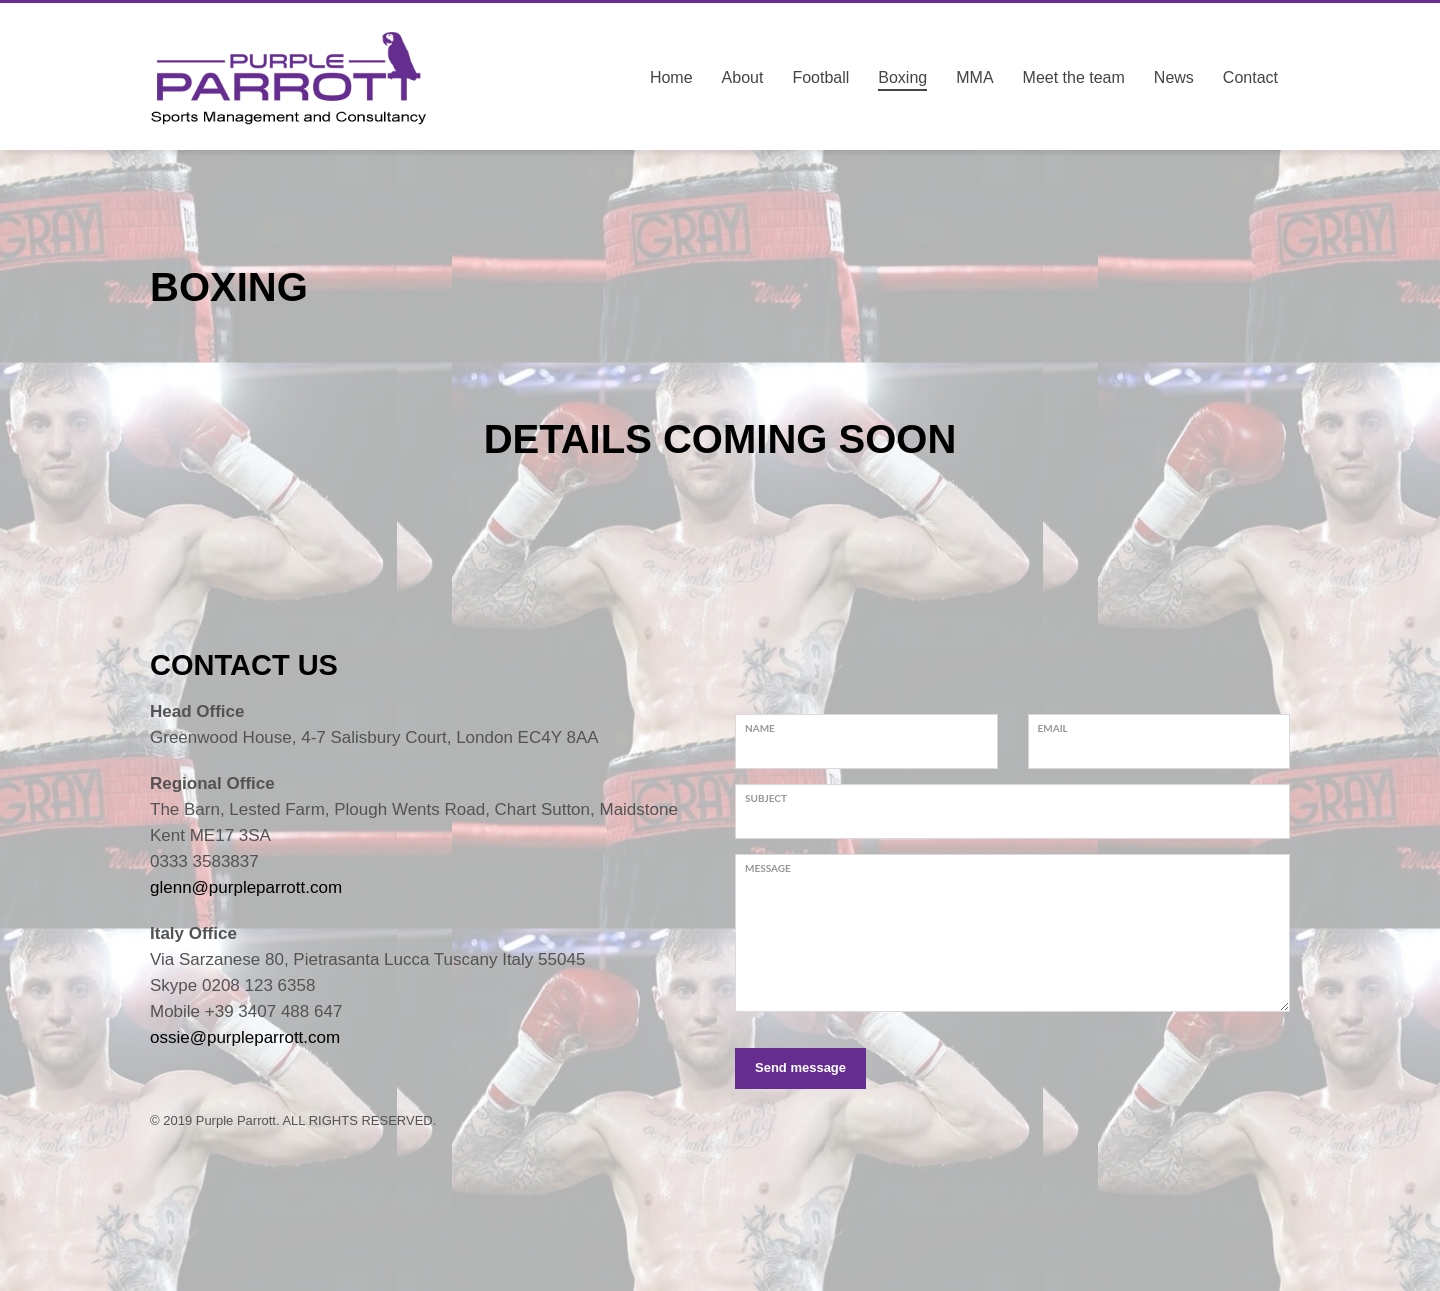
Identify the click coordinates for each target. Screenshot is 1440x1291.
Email (1053, 728)
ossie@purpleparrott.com (245, 1037)
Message (768, 868)
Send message (800, 1067)
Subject (766, 798)
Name (760, 728)
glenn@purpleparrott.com (246, 887)
